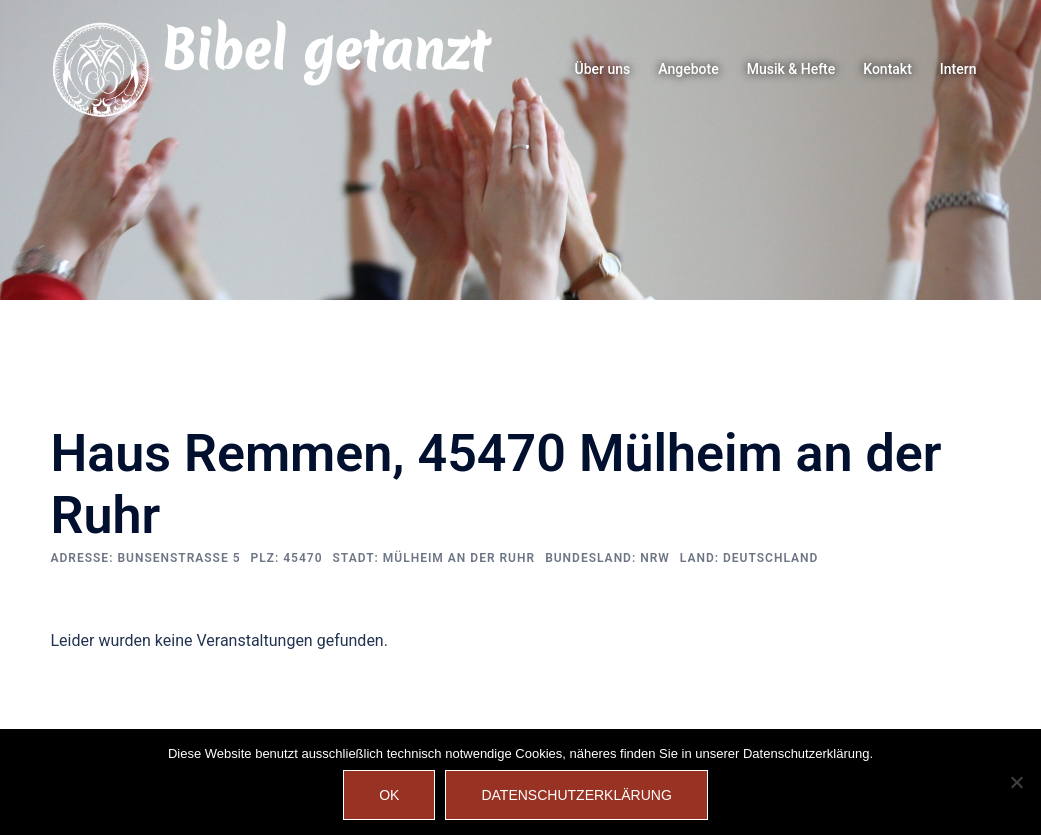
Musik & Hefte (791, 69)
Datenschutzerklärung (576, 795)
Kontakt (887, 69)
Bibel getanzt (324, 50)
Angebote (688, 69)
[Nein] (1016, 782)
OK (389, 795)
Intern (958, 69)
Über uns (603, 69)
